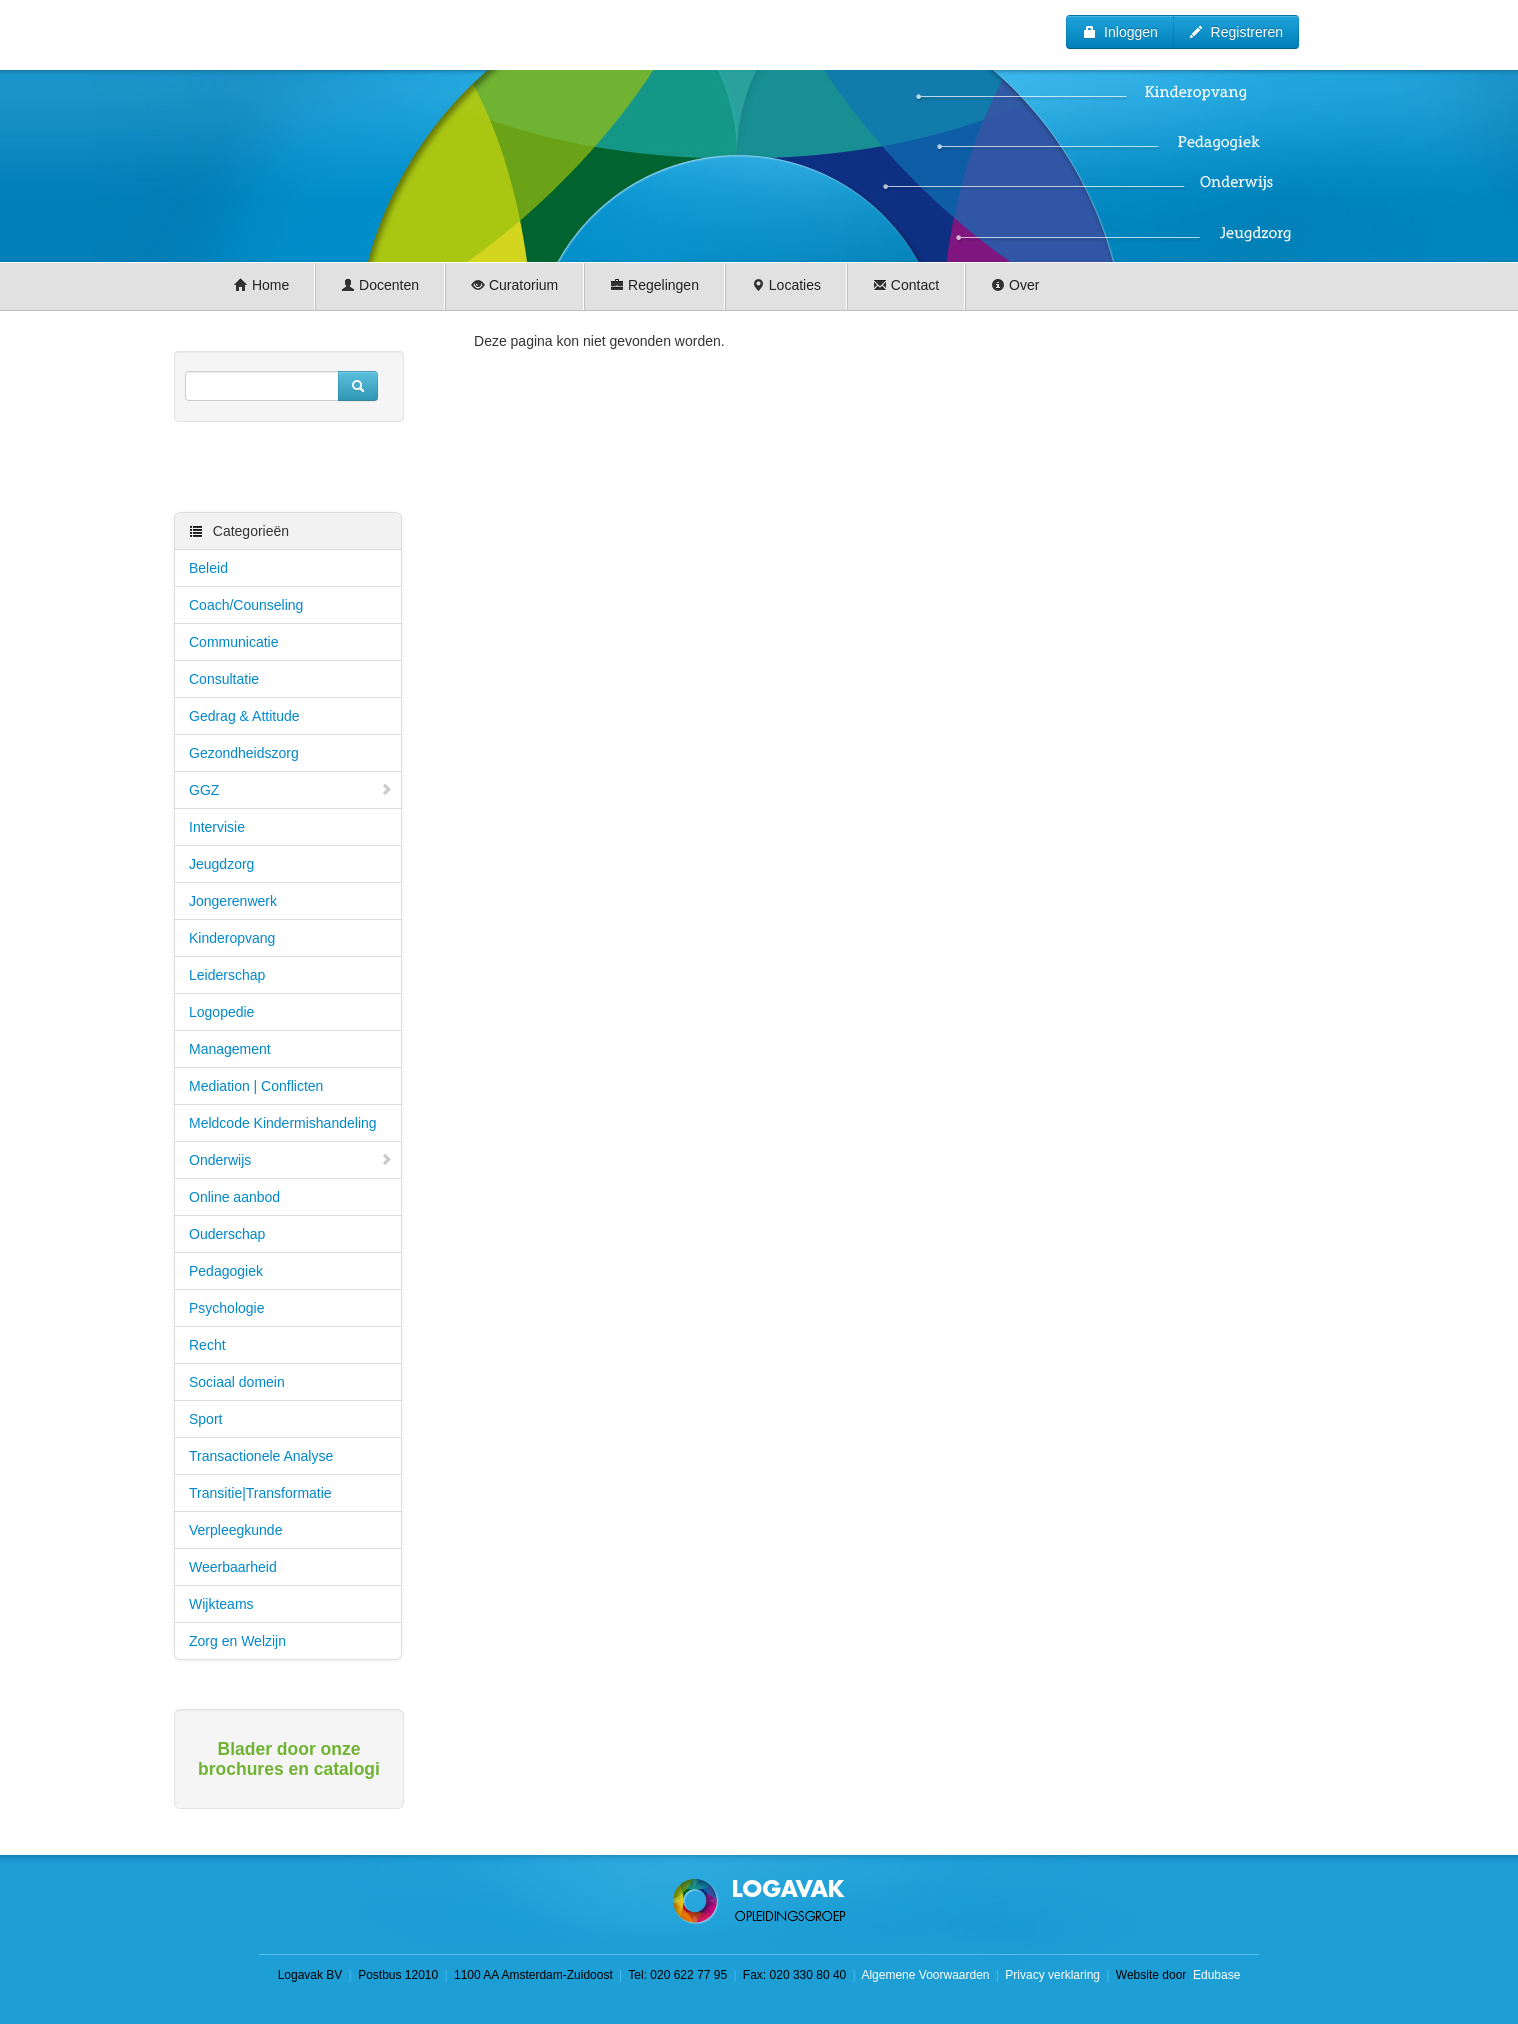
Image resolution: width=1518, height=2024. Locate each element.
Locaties (786, 285)
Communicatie (233, 642)
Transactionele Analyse (261, 1456)
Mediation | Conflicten (256, 1086)
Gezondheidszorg (244, 753)
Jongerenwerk (233, 901)
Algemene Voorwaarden (925, 1975)
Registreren (1236, 32)
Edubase (1215, 1975)
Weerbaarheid (233, 1567)
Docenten (380, 285)
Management (230, 1049)
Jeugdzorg (221, 864)
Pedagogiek (226, 1271)
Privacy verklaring (1052, 1975)
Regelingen (654, 285)
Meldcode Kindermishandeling (283, 1123)
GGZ (291, 790)
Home (261, 285)
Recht (207, 1345)
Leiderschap (227, 975)
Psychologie (227, 1308)
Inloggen (1120, 32)
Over (1015, 285)
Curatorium (514, 285)
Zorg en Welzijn (237, 1641)
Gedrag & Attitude (244, 716)
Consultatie (224, 679)
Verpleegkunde (235, 1530)
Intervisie (217, 827)
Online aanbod (234, 1197)
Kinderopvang (232, 938)
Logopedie (221, 1012)
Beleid (208, 568)
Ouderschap (227, 1234)
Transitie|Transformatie (260, 1493)
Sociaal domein (237, 1382)
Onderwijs (291, 1160)
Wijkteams (221, 1604)
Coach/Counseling (246, 605)
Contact (906, 285)
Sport (205, 1419)
